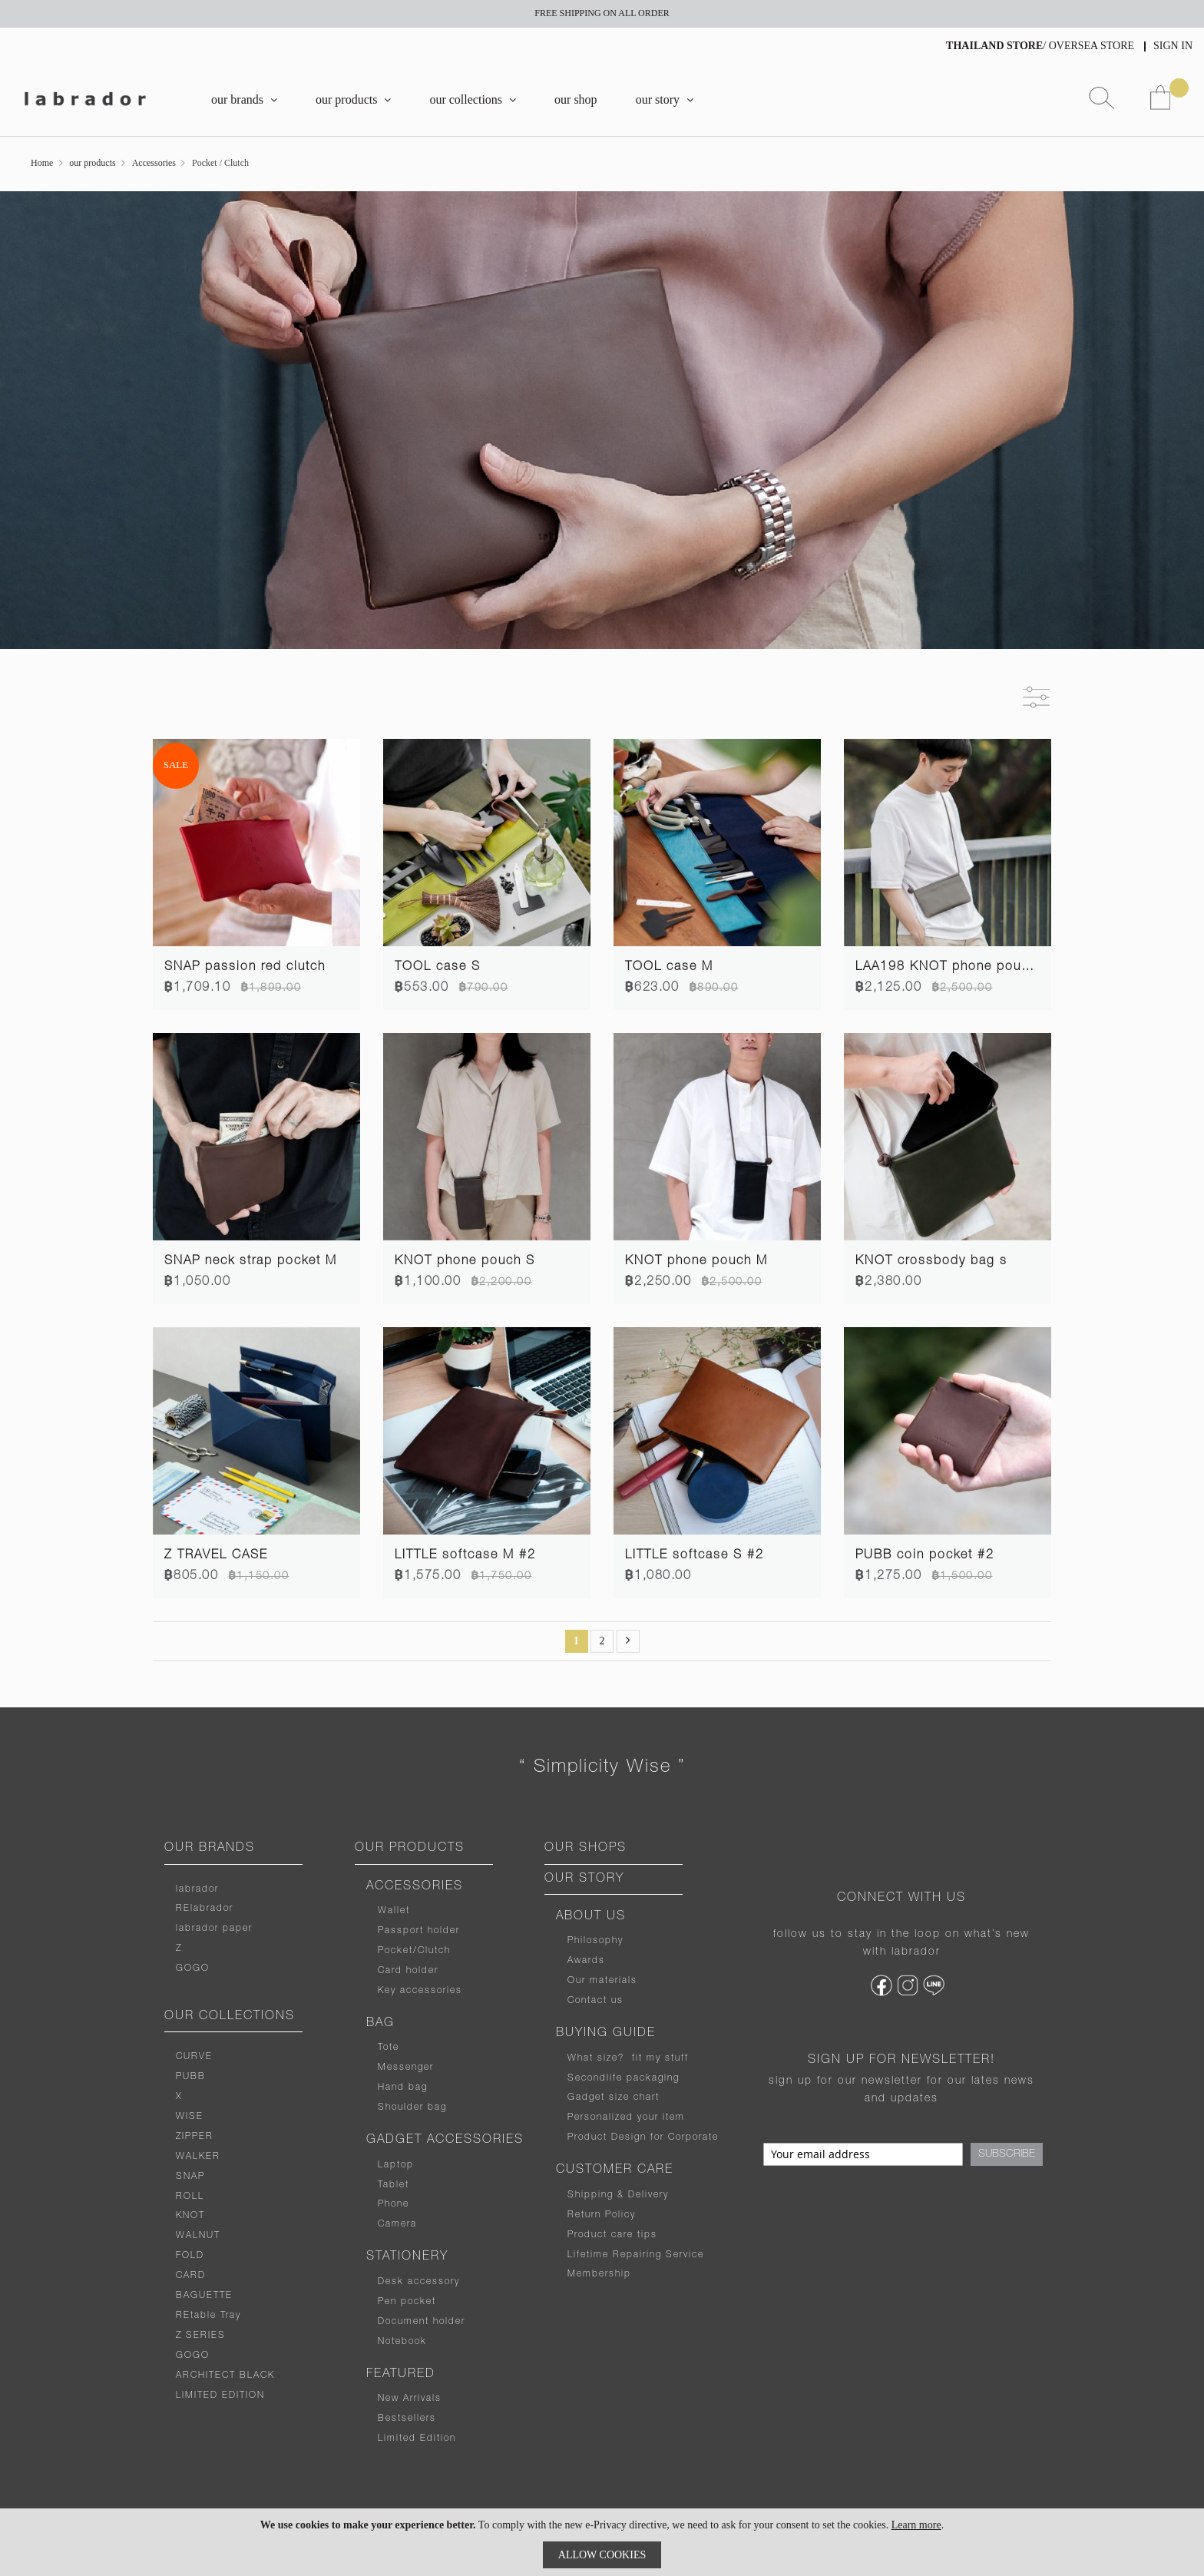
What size (592, 2058)
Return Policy (601, 2215)
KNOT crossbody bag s (931, 1262)
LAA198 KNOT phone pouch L (952, 968)
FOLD (190, 2255)
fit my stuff (656, 2058)
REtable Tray (208, 2315)
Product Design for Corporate (643, 2137)
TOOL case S (438, 968)
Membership (599, 2274)
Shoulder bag (412, 2107)
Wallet (394, 1910)
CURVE (194, 2056)
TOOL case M (669, 968)
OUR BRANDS (209, 1849)
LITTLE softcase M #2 (465, 1556)
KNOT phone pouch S (465, 1262)
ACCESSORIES (414, 1887)
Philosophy (595, 1940)
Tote (388, 2047)
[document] (602, 2542)
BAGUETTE (204, 2295)
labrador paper (214, 1928)
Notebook (402, 2341)
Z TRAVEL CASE (216, 1556)
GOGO (193, 1968)
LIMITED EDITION (220, 2395)
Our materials (602, 1980)
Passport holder (419, 1930)
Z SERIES (201, 2335)
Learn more (916, 2525)
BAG (380, 2024)
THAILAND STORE (994, 45)
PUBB (191, 2076)
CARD (191, 2275)
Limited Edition (417, 2438)
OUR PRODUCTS (410, 1849)
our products (92, 162)
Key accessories (420, 1990)
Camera (397, 2224)
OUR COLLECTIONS (229, 2017)
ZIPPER (194, 2136)
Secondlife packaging (623, 2078)
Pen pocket (407, 2301)
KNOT (190, 2215)
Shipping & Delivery (618, 2195)
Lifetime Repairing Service (635, 2255)
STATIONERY (407, 2257)
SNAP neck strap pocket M (250, 1262)
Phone (393, 2204)
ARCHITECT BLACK (225, 2375)
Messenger (406, 2067)
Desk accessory (419, 2281)
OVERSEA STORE (1091, 45)
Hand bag (403, 2087)
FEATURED (400, 2375)
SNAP (190, 2176)
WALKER (198, 2156)
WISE (189, 2116)
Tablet (393, 2185)
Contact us (595, 2000)
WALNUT (198, 2235)
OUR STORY (584, 1879)
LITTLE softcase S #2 (694, 1556)
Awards (586, 1960)
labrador (197, 1889)
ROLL (190, 2196)
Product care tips (612, 2235)
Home (42, 162)
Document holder (421, 2321)
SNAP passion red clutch (245, 968)
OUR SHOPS (585, 1849)
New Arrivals (410, 2398)
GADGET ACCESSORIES (445, 2140)
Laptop (396, 2165)
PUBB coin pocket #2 (924, 1556)
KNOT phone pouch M (696, 1262)
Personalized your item (626, 2117)
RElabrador (204, 1908)
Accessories (154, 162)
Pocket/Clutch (414, 1950)
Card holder (408, 1970)
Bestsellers (407, 2418)
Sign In (1172, 45)
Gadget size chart (613, 2097)
